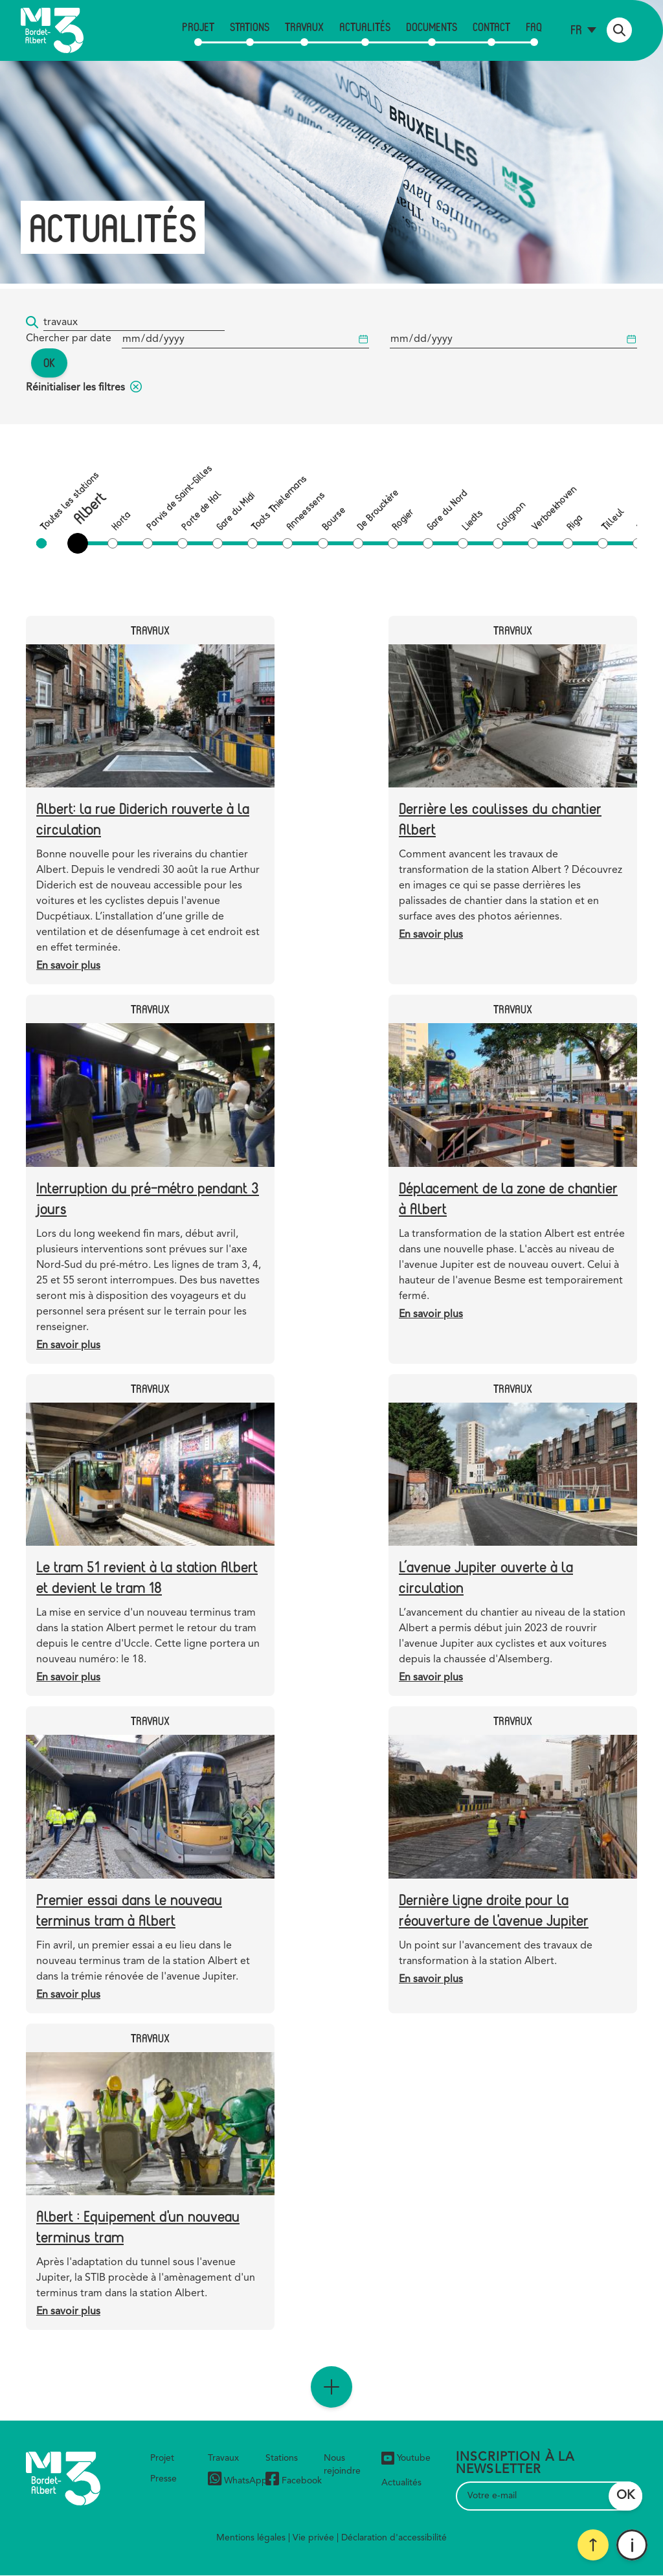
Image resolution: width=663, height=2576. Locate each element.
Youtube (406, 2458)
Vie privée (313, 2537)
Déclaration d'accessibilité (394, 2537)
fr (575, 29)
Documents (431, 26)
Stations (249, 26)
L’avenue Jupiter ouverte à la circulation (486, 1576)
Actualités (364, 26)
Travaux (304, 26)
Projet (198, 26)
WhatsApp (237, 2480)
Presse (163, 2478)
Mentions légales (251, 2537)
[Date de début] (245, 339)
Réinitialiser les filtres (84, 388)
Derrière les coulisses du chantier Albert (500, 818)
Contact (491, 26)
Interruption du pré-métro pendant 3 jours (147, 1198)
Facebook (293, 2480)
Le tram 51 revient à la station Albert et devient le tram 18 (147, 1576)
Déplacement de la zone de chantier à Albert (508, 1198)
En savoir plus (68, 966)
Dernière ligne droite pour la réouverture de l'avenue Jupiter (494, 1909)
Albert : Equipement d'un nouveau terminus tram (138, 2226)
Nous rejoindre (342, 2465)
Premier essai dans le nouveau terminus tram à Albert (129, 1909)
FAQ (534, 26)
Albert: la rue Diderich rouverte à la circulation (142, 818)
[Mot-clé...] (134, 323)
